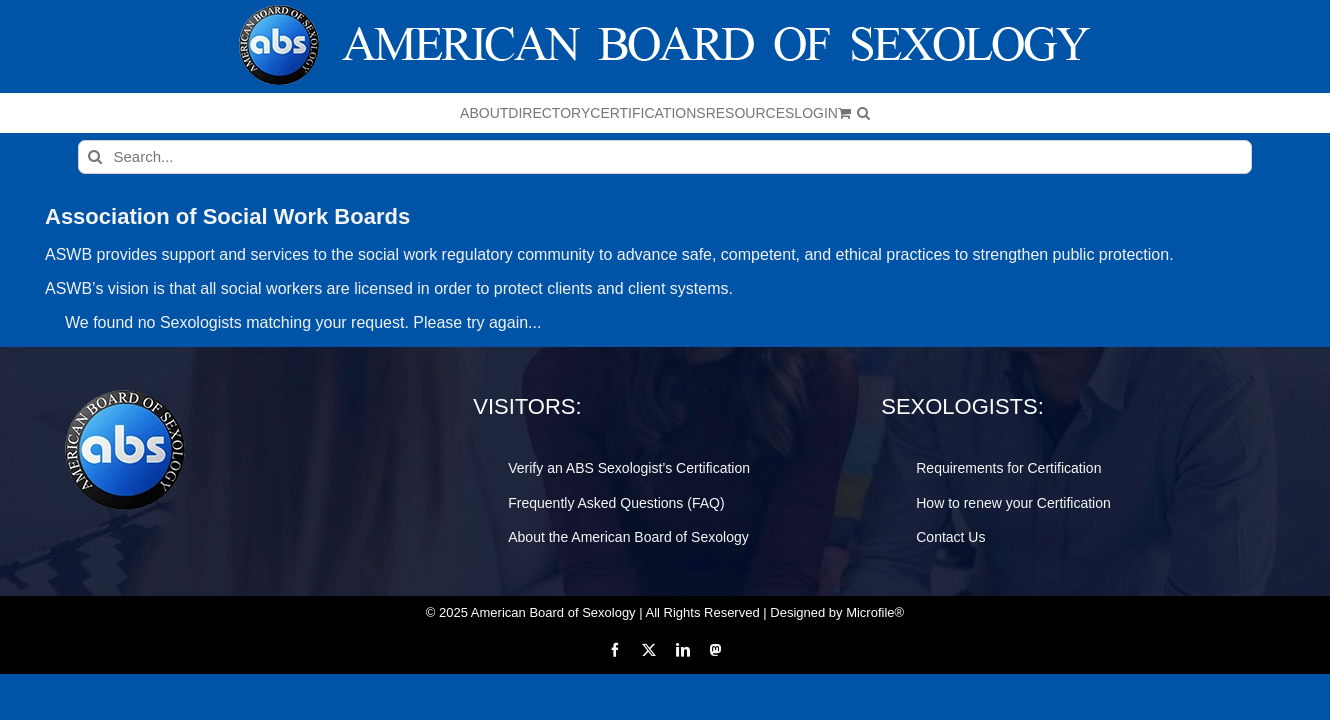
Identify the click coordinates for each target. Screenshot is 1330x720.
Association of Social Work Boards (227, 216)
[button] (1073, 113)
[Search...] (664, 157)
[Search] (95, 157)
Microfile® (875, 612)
